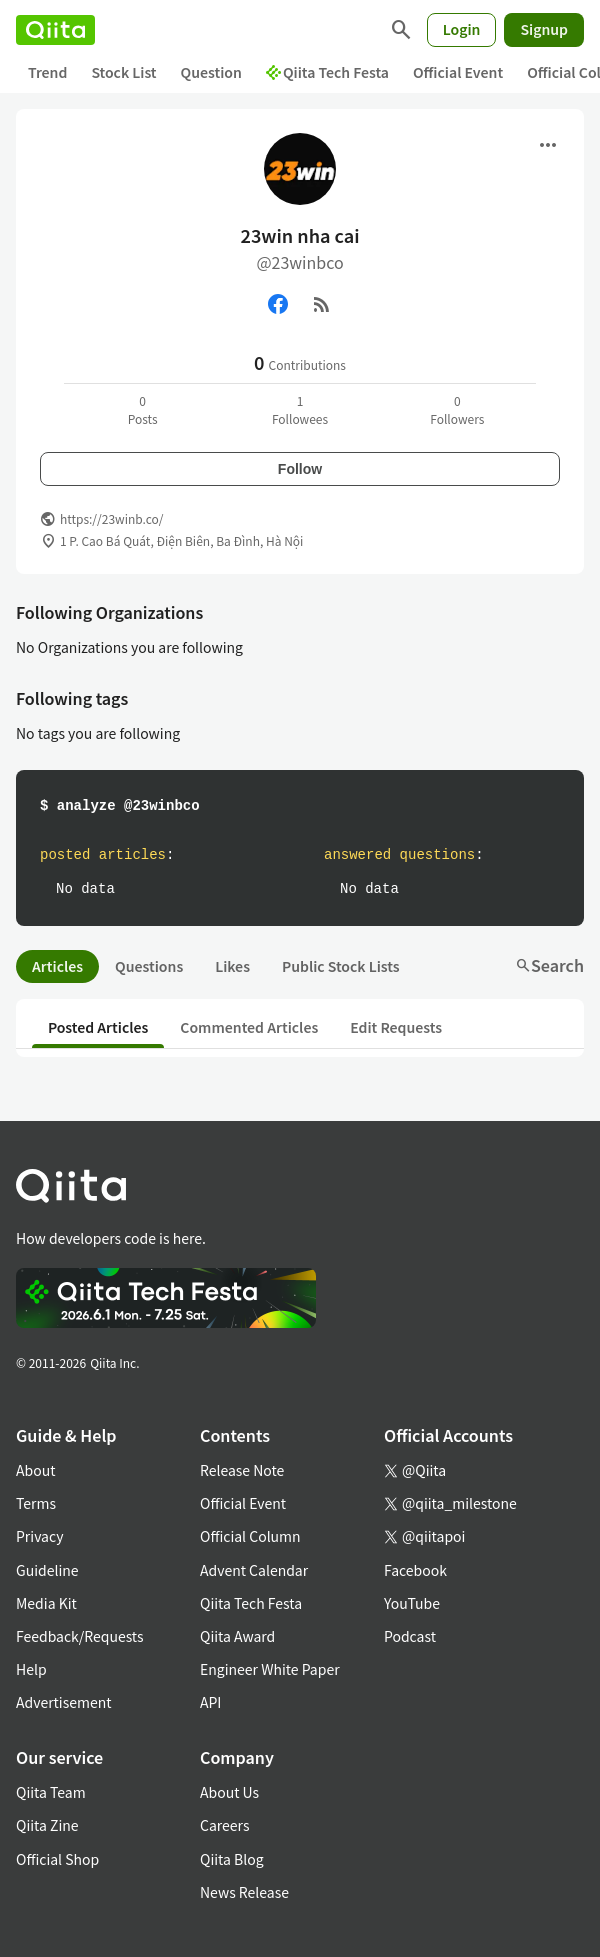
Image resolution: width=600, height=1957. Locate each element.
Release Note (242, 1470)
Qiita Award (237, 1636)
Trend (47, 72)
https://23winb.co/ (112, 518)
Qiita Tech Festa (327, 72)
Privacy (39, 1536)
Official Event (458, 72)
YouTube (412, 1603)
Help (31, 1669)
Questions (149, 966)
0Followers (457, 409)
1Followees (300, 409)
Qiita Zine (47, 1825)
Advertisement (64, 1702)
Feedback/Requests (80, 1636)
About (35, 1470)
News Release (244, 1892)
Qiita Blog (232, 1859)
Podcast (410, 1636)
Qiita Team (51, 1792)
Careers (224, 1825)
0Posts (143, 409)
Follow (300, 469)
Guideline (47, 1570)
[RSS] (322, 304)
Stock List (123, 72)
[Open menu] (548, 145)
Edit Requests (396, 1027)
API (210, 1702)
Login (462, 29)
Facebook (415, 1570)
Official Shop (57, 1859)
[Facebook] (278, 304)
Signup (544, 29)
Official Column (250, 1536)
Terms (36, 1503)
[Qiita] (55, 30)
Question (211, 72)
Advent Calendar (254, 1570)
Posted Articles (98, 1027)
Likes (232, 966)
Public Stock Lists (341, 966)
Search (549, 965)
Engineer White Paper (270, 1669)
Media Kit (46, 1603)
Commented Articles (249, 1027)
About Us (229, 1792)
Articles (57, 966)
